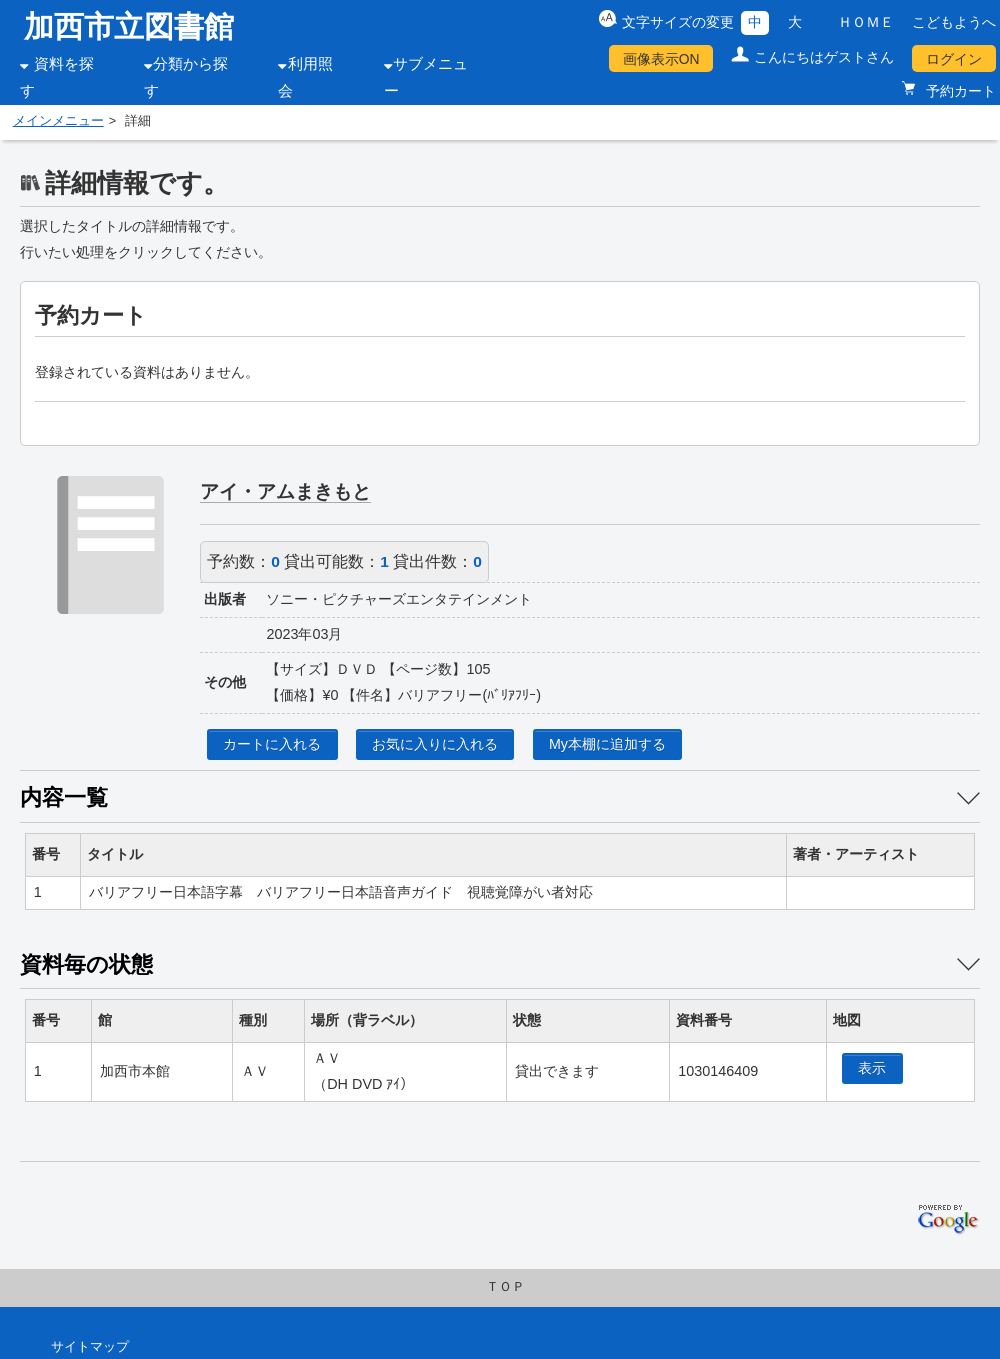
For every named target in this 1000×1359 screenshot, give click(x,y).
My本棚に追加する (607, 744)
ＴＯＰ (505, 1287)
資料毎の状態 (86, 964)
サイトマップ (90, 1347)
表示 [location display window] (872, 1068)
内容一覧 (64, 797)
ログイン (954, 59)
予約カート (959, 91)
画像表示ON (661, 59)
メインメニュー (58, 121)
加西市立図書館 (129, 26)
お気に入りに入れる (435, 744)
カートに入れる (272, 744)
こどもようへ (954, 22)
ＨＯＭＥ (866, 22)
